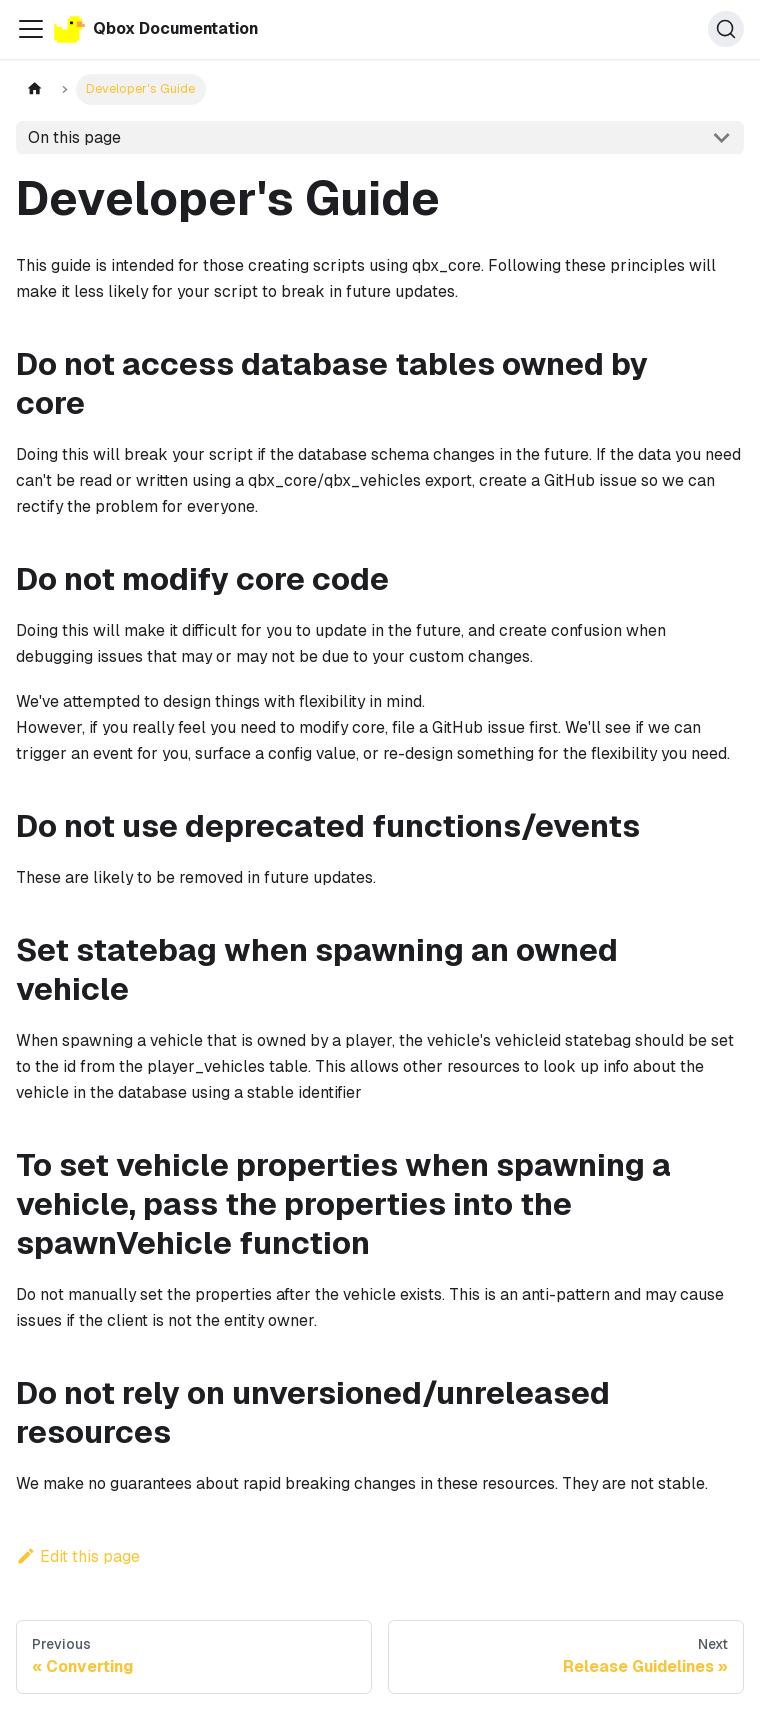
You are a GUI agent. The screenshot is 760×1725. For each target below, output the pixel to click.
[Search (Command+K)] (726, 29)
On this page (74, 137)
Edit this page (78, 1556)
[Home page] (34, 89)
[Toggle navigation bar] (31, 29)
